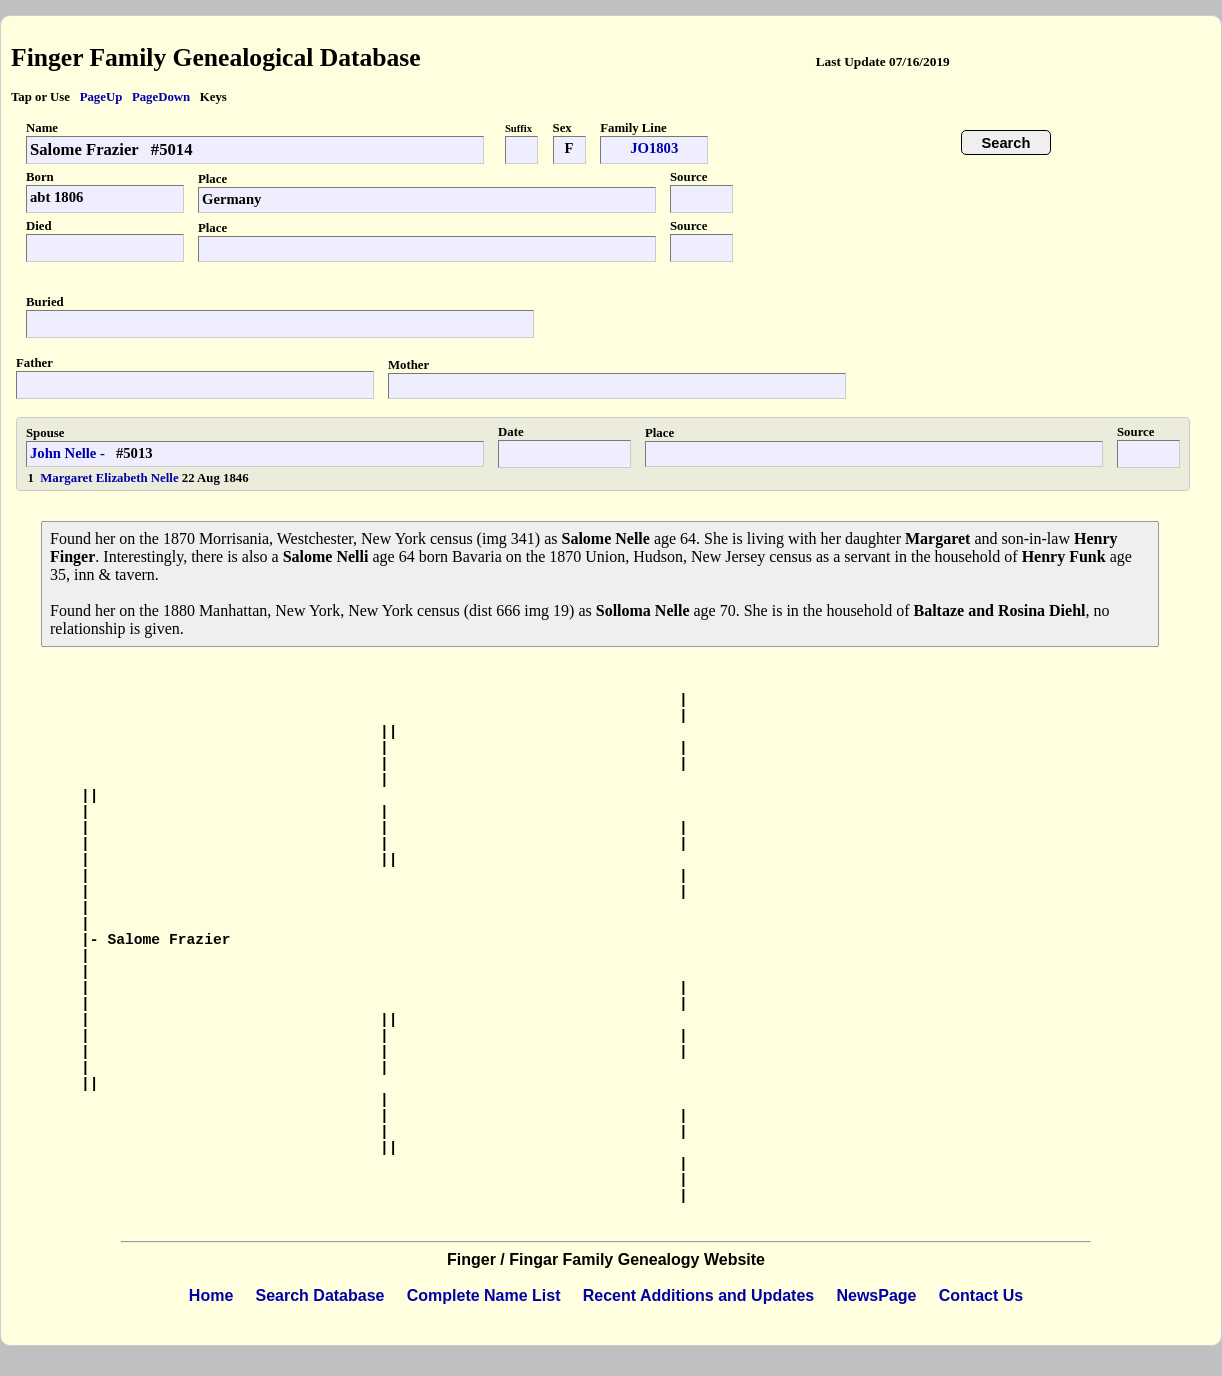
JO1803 (654, 148)
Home (211, 1295)
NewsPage (876, 1295)
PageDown (161, 97)
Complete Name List (484, 1295)
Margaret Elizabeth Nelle (111, 478)
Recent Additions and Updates (698, 1295)
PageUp (101, 97)
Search (1006, 143)
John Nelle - (67, 453)
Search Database (320, 1295)
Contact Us (981, 1295)
